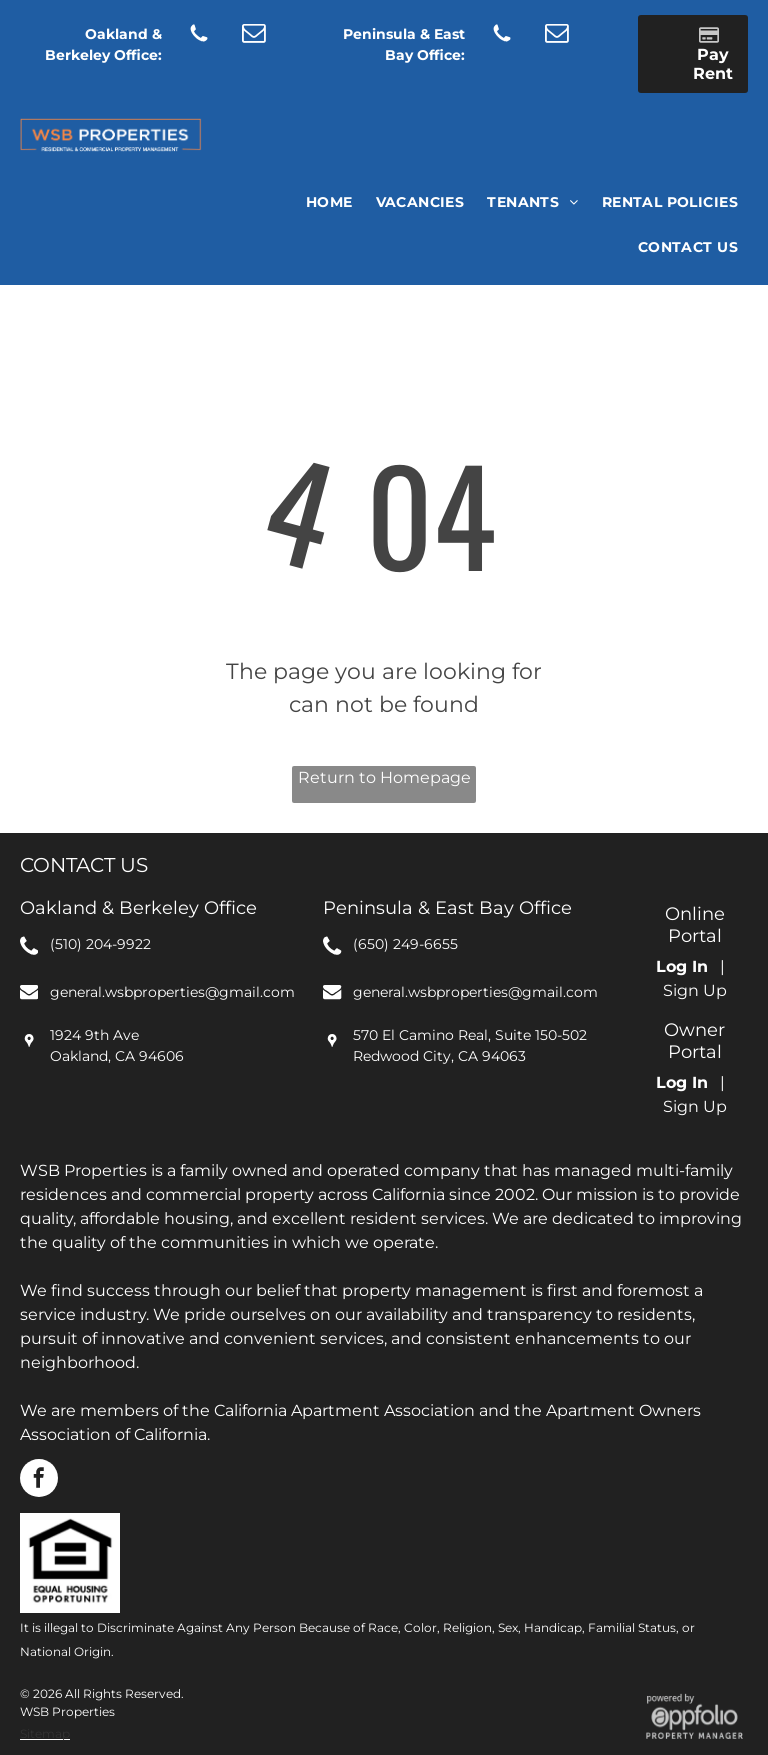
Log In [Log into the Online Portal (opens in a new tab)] (682, 966)
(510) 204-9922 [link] (100, 944)
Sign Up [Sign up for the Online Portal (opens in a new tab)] (695, 990)
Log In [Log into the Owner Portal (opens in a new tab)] (682, 1082)
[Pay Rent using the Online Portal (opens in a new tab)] (693, 54)
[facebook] (39, 1480)
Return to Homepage (384, 777)
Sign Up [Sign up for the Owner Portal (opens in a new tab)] (695, 1106)
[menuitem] (328, 202)
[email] (253, 35)
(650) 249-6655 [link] (405, 944)
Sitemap (45, 1733)
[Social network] (199, 35)
